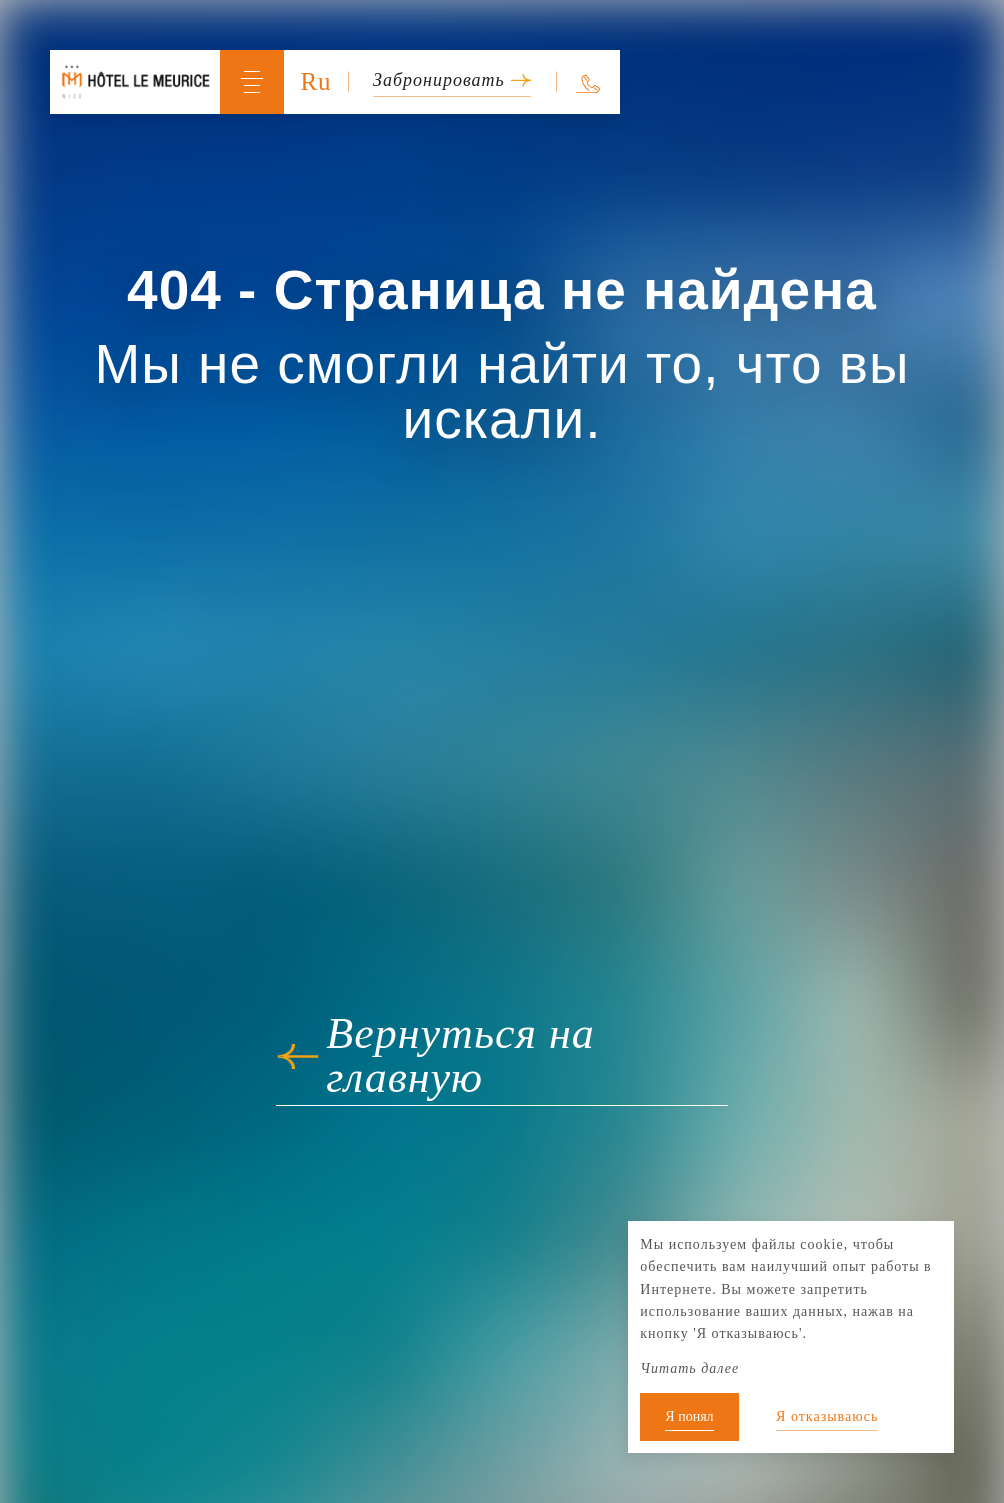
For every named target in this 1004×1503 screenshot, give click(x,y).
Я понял (689, 1416)
